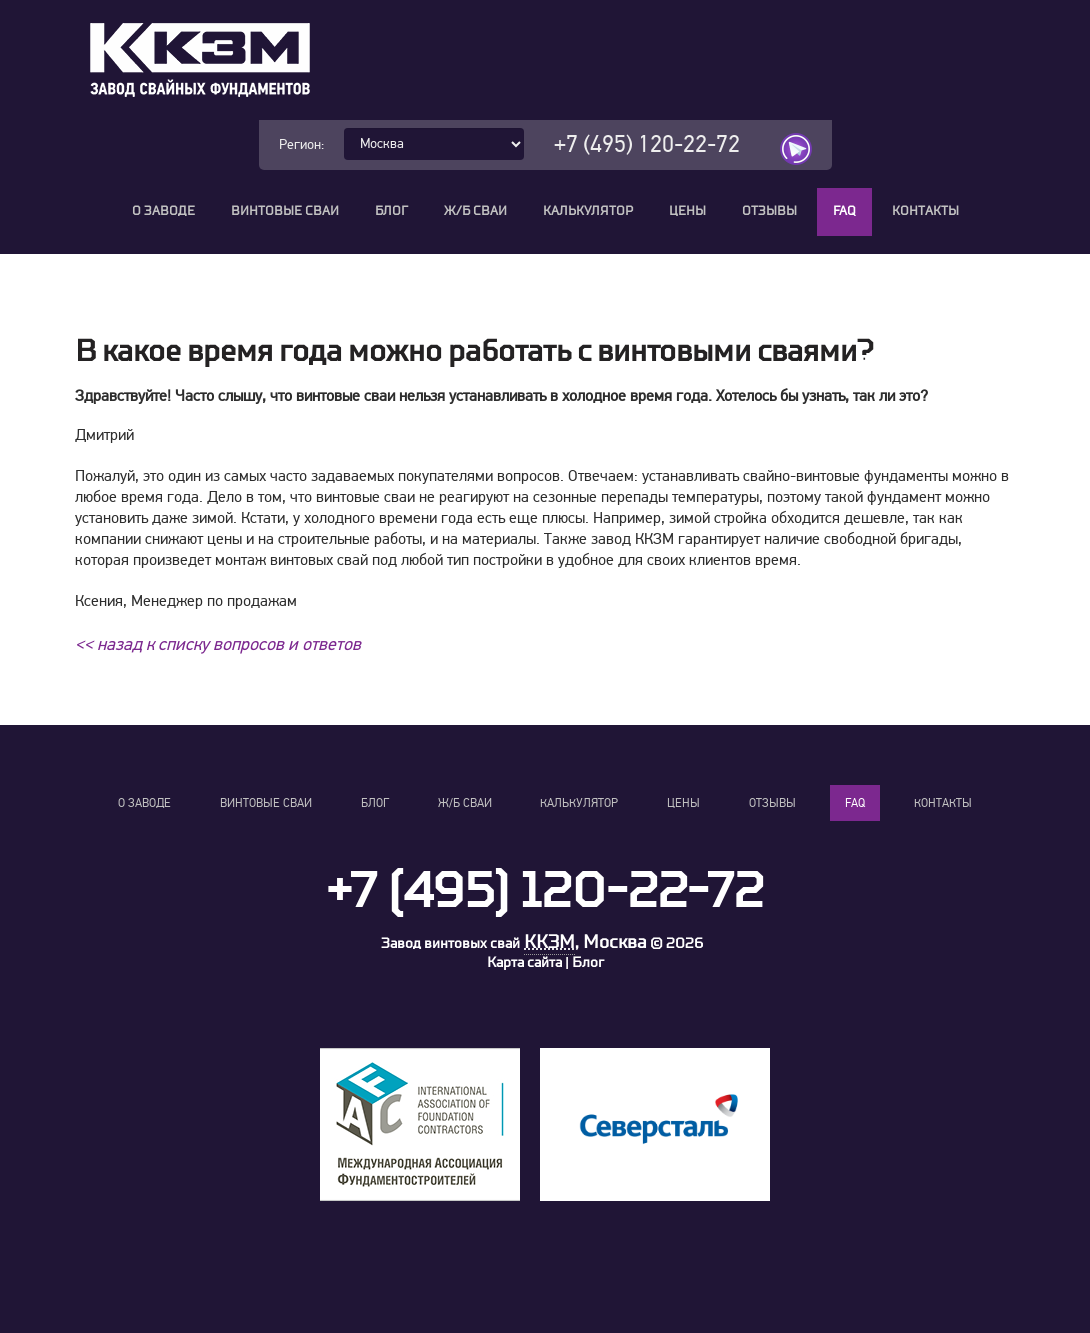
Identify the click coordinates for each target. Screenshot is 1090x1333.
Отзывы (769, 211)
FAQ (844, 211)
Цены (687, 211)
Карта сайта (524, 962)
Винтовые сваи (285, 211)
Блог (391, 211)
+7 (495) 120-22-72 (647, 144)
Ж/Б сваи (475, 211)
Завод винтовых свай (450, 943)
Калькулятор (588, 211)
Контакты (925, 211)
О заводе (163, 211)
